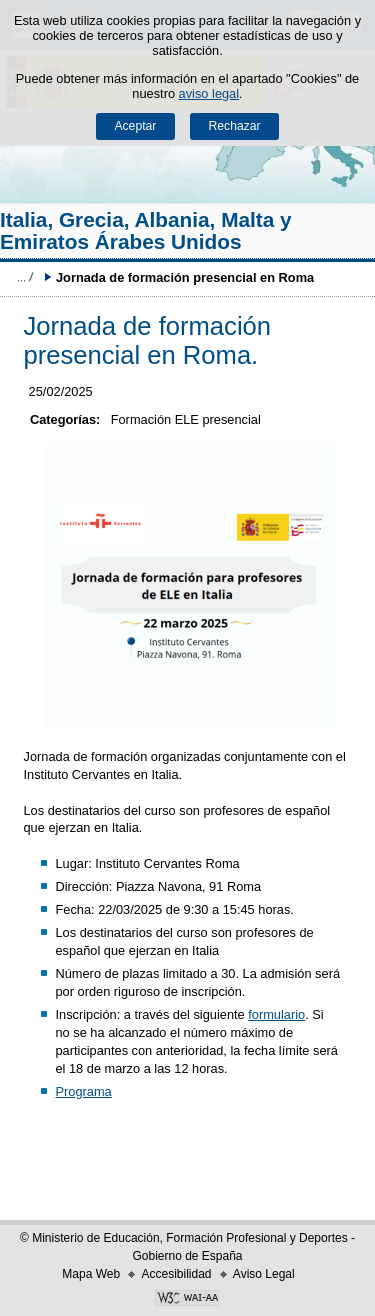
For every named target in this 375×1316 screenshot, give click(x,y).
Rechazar (235, 126)
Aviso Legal (264, 1274)
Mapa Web (91, 1274)
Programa (83, 1091)
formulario (276, 1014)
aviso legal (209, 93)
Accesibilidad (176, 1274)
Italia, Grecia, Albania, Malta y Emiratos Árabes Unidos (146, 230)
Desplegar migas (25, 277)
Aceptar (135, 126)
